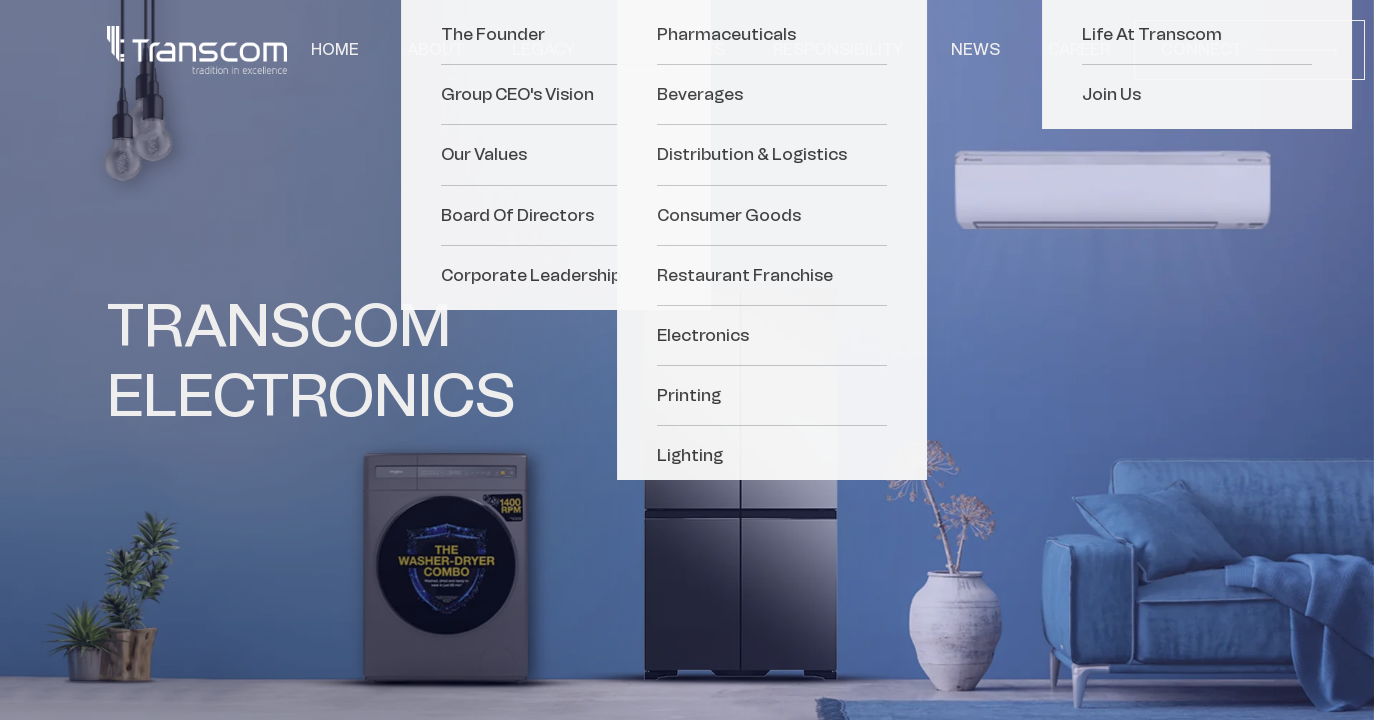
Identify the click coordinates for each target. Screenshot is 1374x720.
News (975, 49)
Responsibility (838, 49)
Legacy (543, 49)
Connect (1249, 49)
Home (335, 49)
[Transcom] (197, 50)
